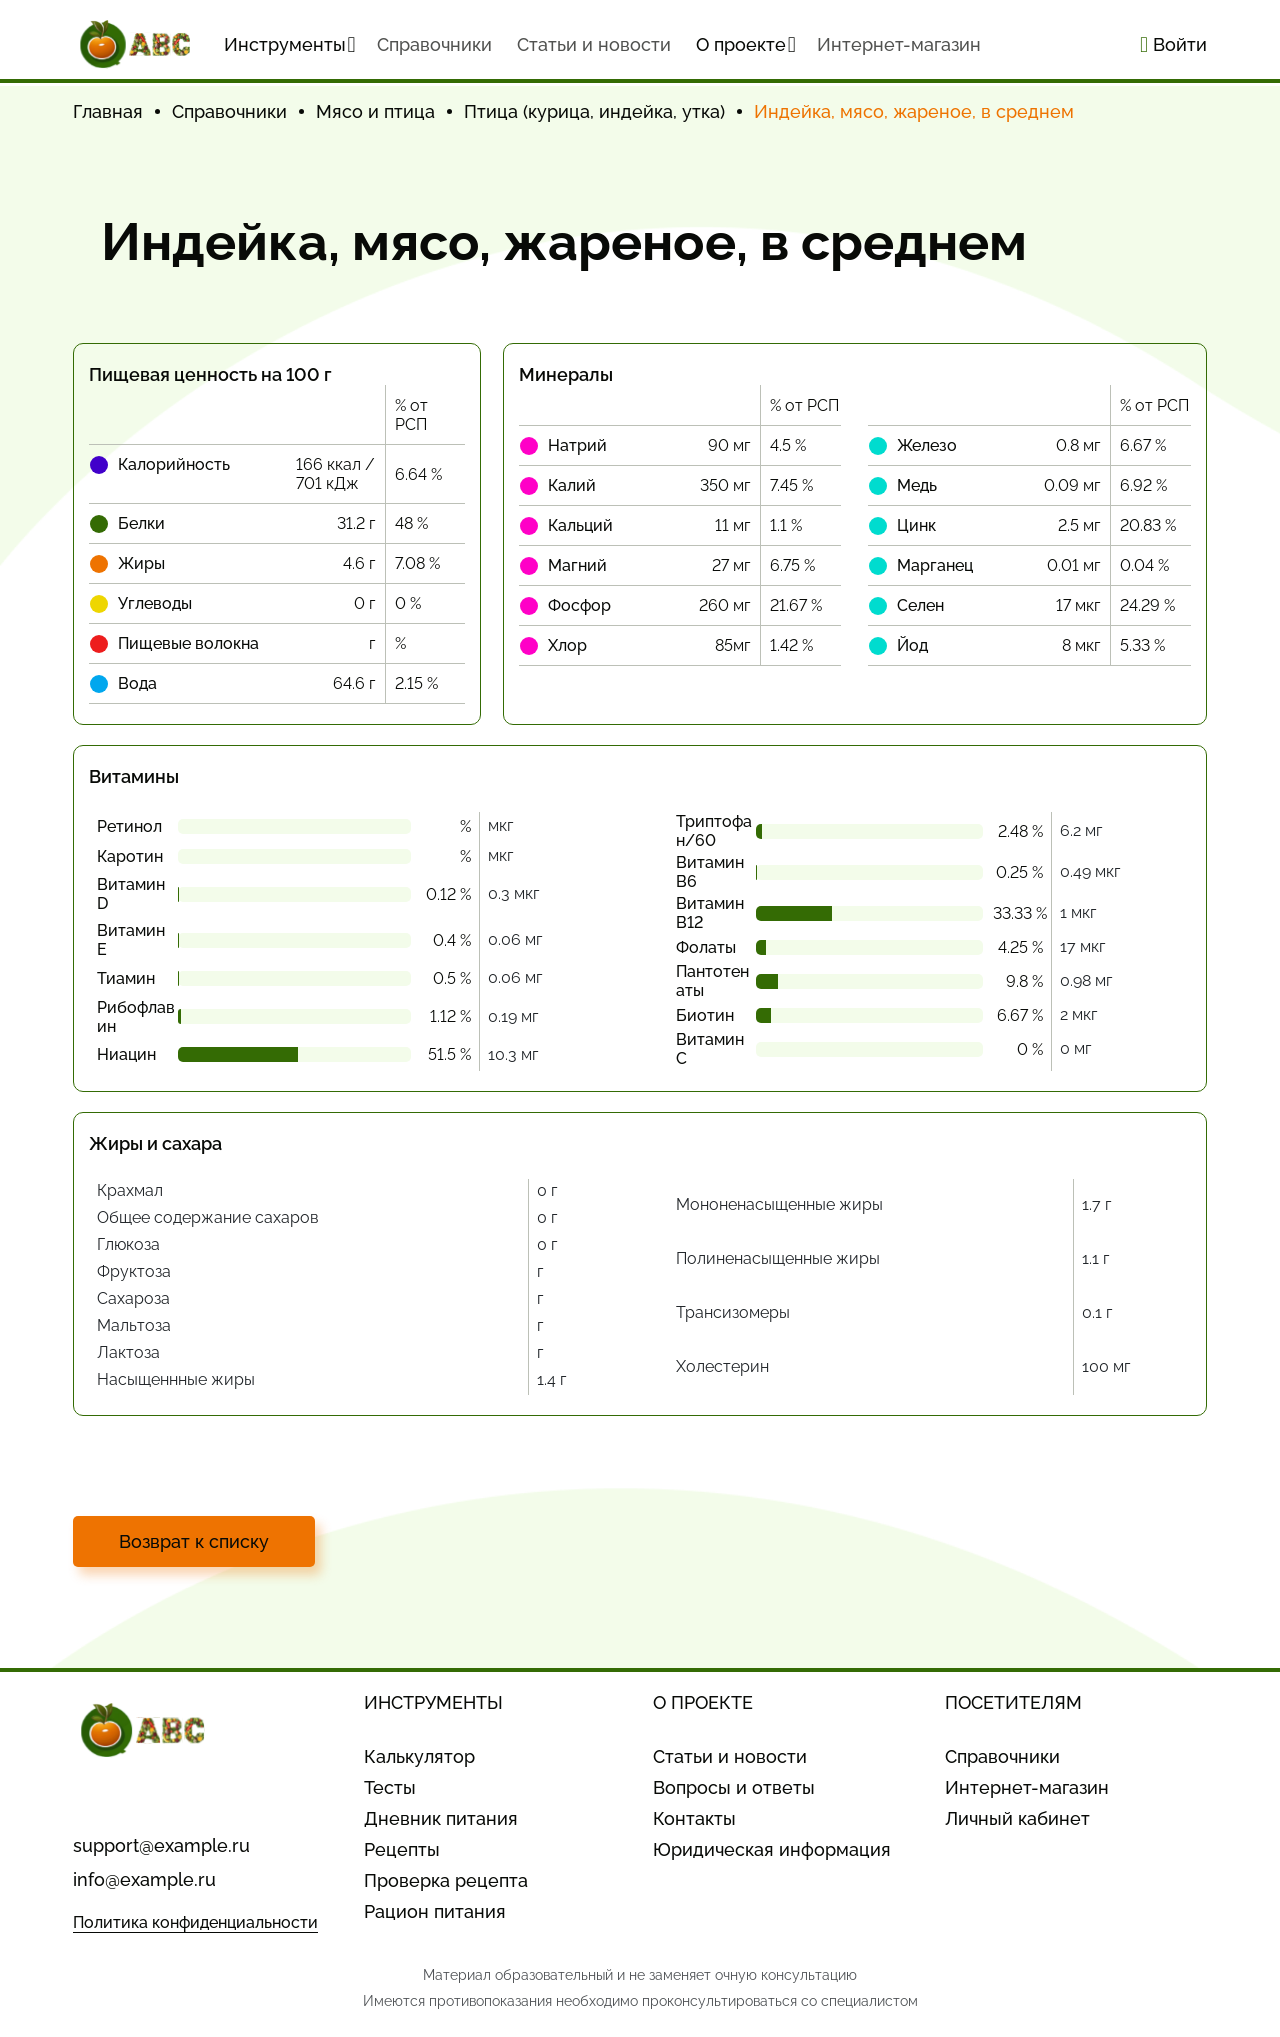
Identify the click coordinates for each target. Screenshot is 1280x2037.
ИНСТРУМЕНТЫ (433, 1702)
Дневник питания (441, 1818)
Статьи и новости (594, 44)
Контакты (694, 1818)
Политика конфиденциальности (195, 1922)
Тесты (390, 1787)
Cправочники (434, 44)
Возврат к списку (194, 1541)
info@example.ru (144, 1879)
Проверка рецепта (446, 1880)
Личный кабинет (1017, 1818)
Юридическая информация (772, 1849)
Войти (1173, 45)
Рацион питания (435, 1911)
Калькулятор (419, 1756)
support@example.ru (161, 1845)
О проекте (746, 45)
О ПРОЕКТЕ (703, 1702)
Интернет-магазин (899, 44)
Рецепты (402, 1849)
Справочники (1002, 1756)
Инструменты (290, 45)
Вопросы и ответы (734, 1787)
